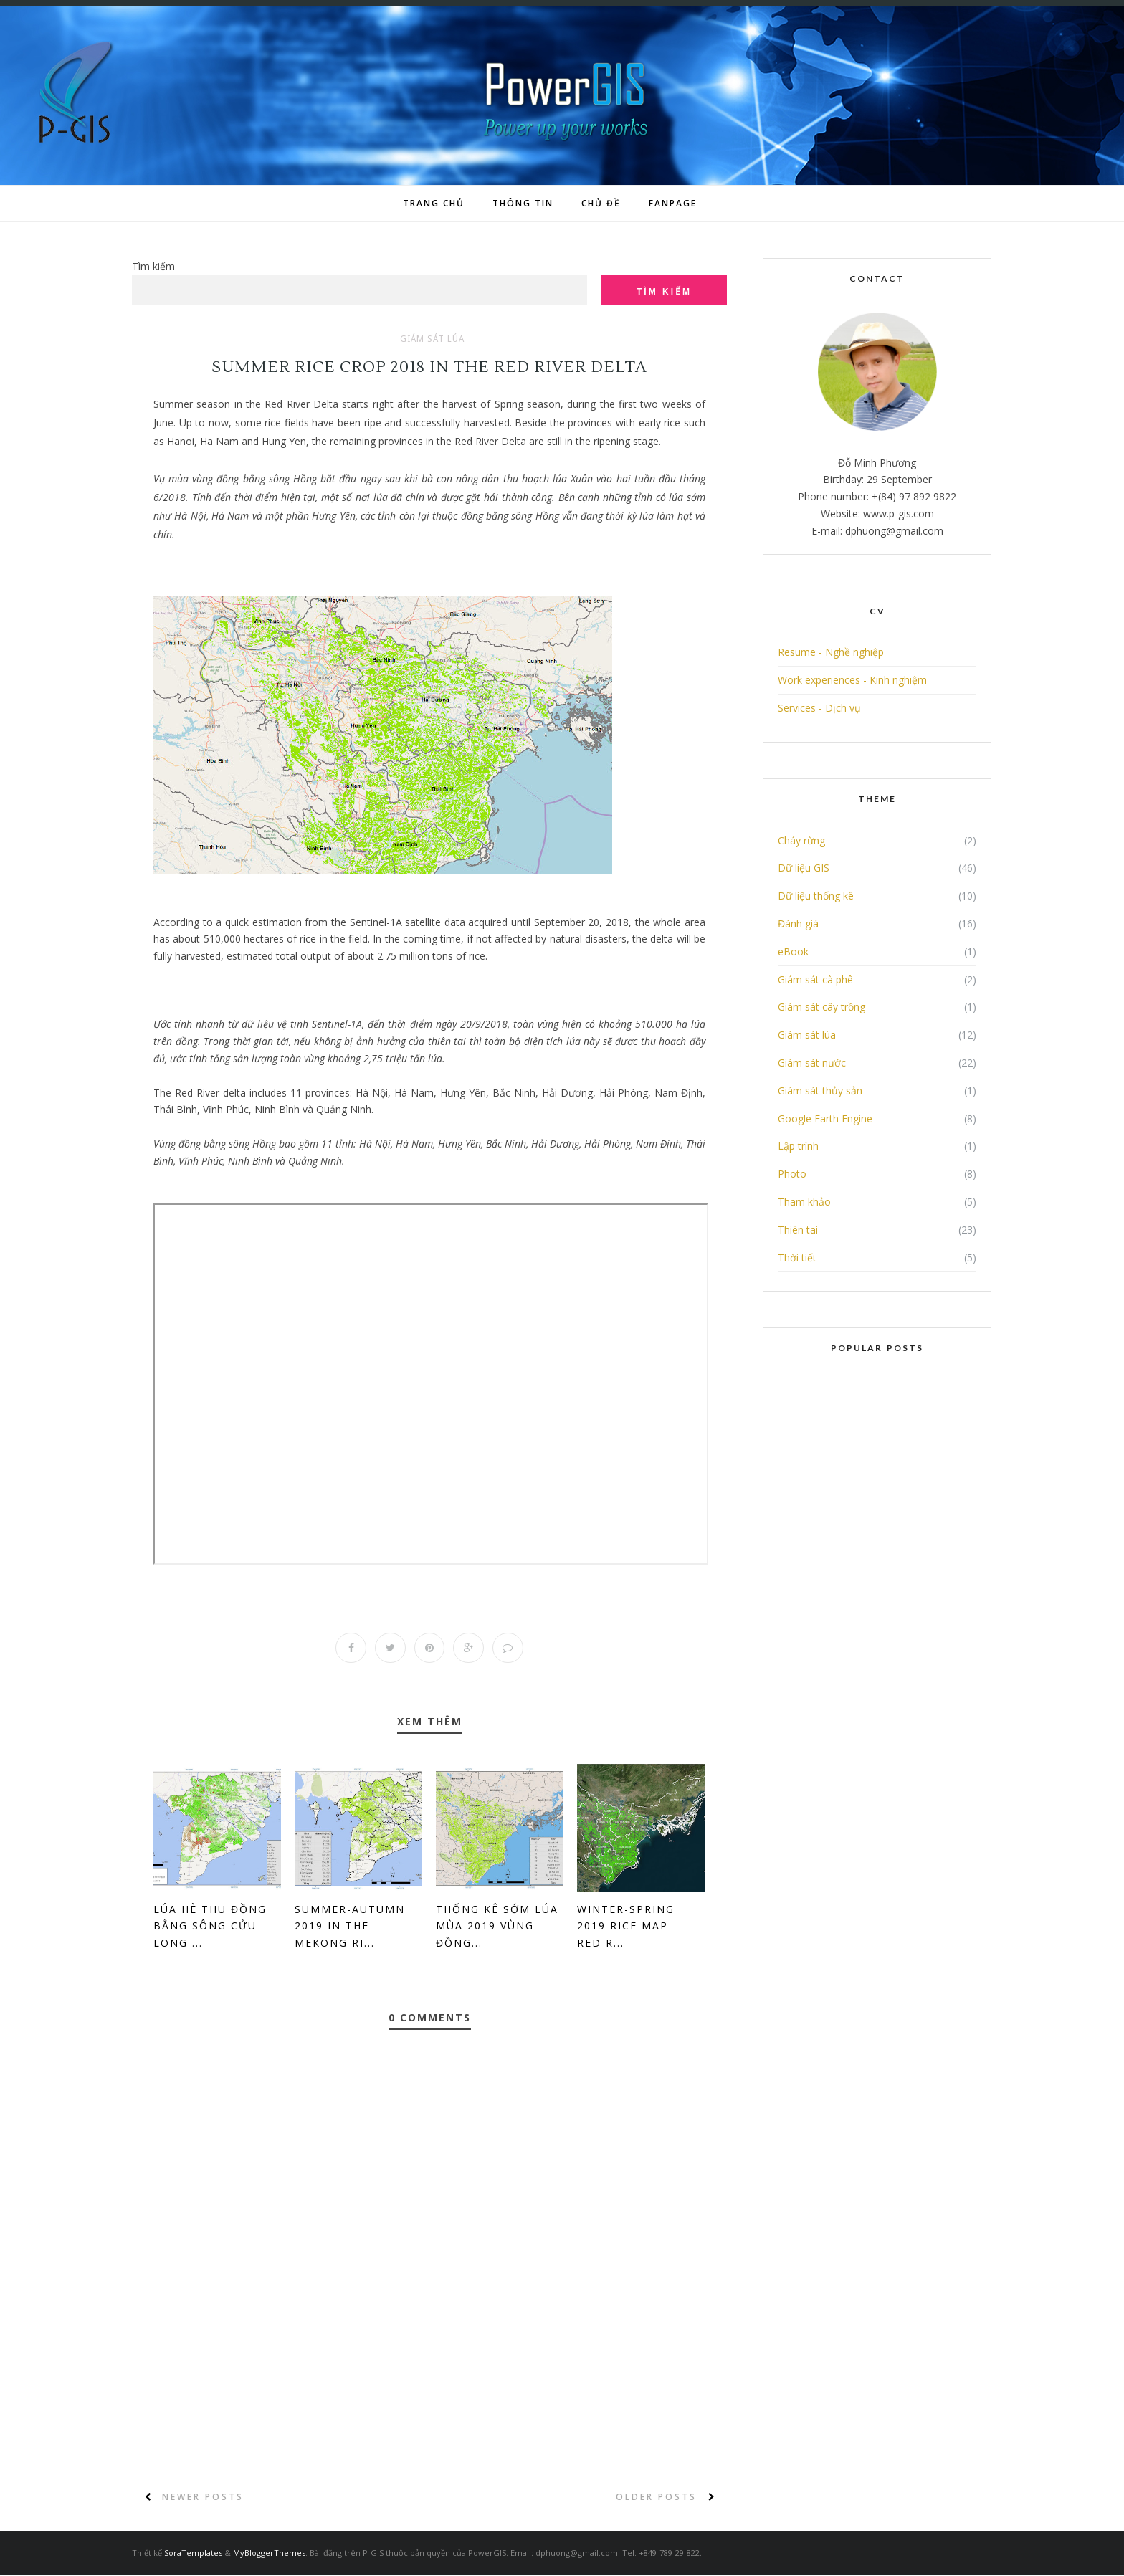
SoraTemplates (193, 2553)
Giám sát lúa (432, 339)
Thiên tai (798, 1229)
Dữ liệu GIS (803, 867)
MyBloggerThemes (269, 2553)
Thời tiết (797, 1257)
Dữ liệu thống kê (816, 895)
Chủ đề (601, 203)
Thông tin (522, 203)
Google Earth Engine (825, 1118)
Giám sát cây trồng (821, 1006)
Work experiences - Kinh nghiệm (852, 680)
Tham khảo (804, 1201)
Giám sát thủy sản (820, 1090)
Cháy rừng (801, 840)
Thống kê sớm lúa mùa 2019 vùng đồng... (497, 1927)
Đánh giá (798, 923)
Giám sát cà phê (815, 979)
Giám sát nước (812, 1062)
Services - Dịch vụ (819, 708)
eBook (793, 951)
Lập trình (798, 1146)
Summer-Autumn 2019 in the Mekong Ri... (350, 1927)
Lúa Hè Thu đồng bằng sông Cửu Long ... (210, 1927)
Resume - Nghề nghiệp (831, 652)
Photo (792, 1173)
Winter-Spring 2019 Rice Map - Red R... (627, 1927)
